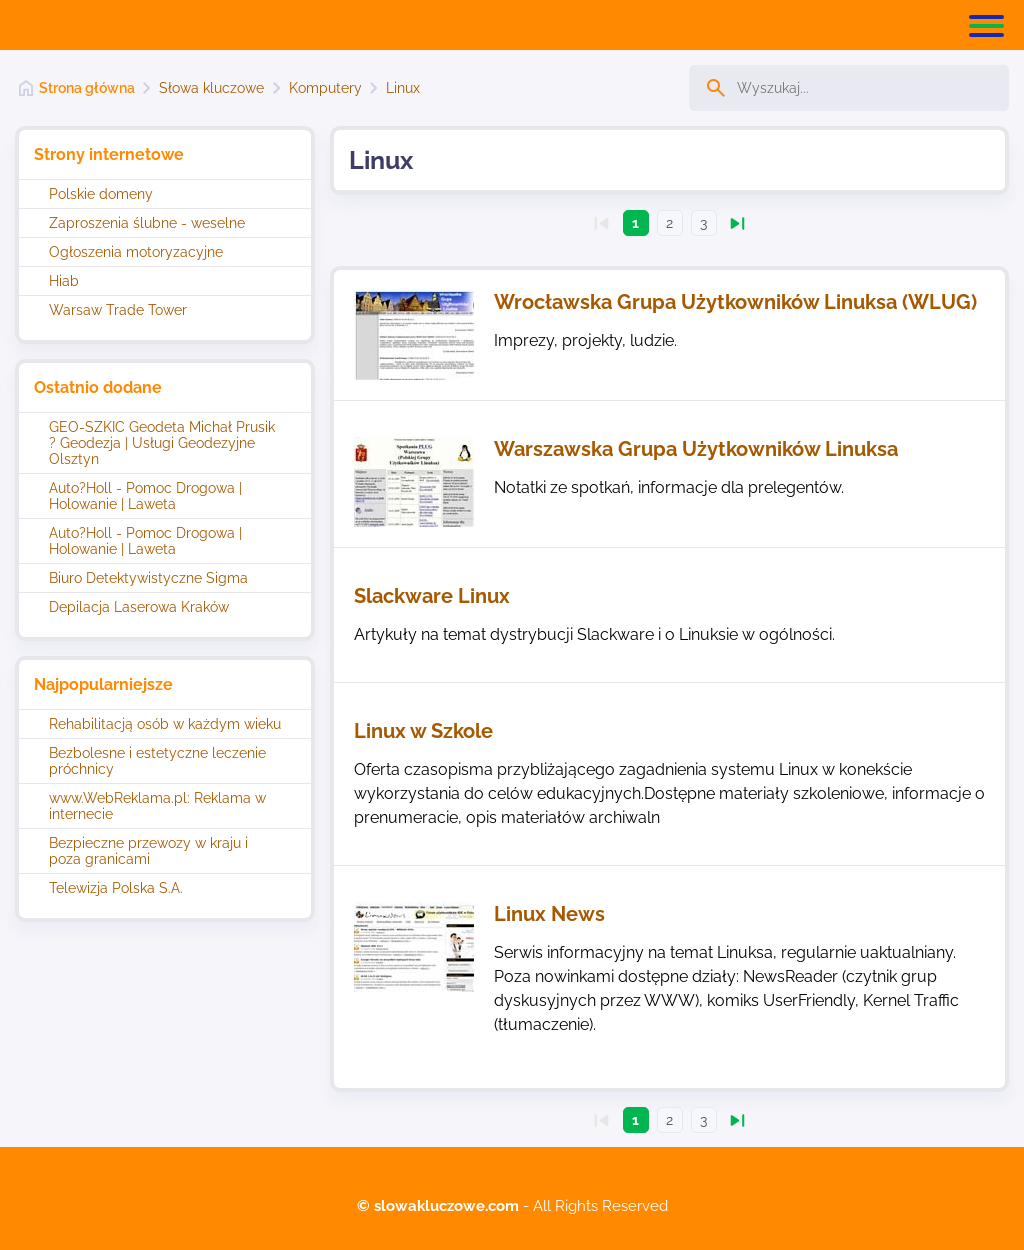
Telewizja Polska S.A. (116, 888)
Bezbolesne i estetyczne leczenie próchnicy (157, 761)
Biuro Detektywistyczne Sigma (148, 578)
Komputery (325, 88)
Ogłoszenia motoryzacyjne (136, 252)
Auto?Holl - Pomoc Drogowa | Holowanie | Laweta (145, 496)
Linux (403, 88)
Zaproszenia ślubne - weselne (147, 223)
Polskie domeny (101, 194)
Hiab (64, 281)
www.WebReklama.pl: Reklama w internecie (157, 806)
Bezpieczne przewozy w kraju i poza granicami (148, 851)
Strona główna (87, 88)
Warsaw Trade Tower (118, 310)
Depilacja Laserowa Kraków (139, 607)
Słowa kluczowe (211, 88)
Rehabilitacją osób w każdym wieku (165, 724)
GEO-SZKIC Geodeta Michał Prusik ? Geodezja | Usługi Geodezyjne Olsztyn (162, 443)
